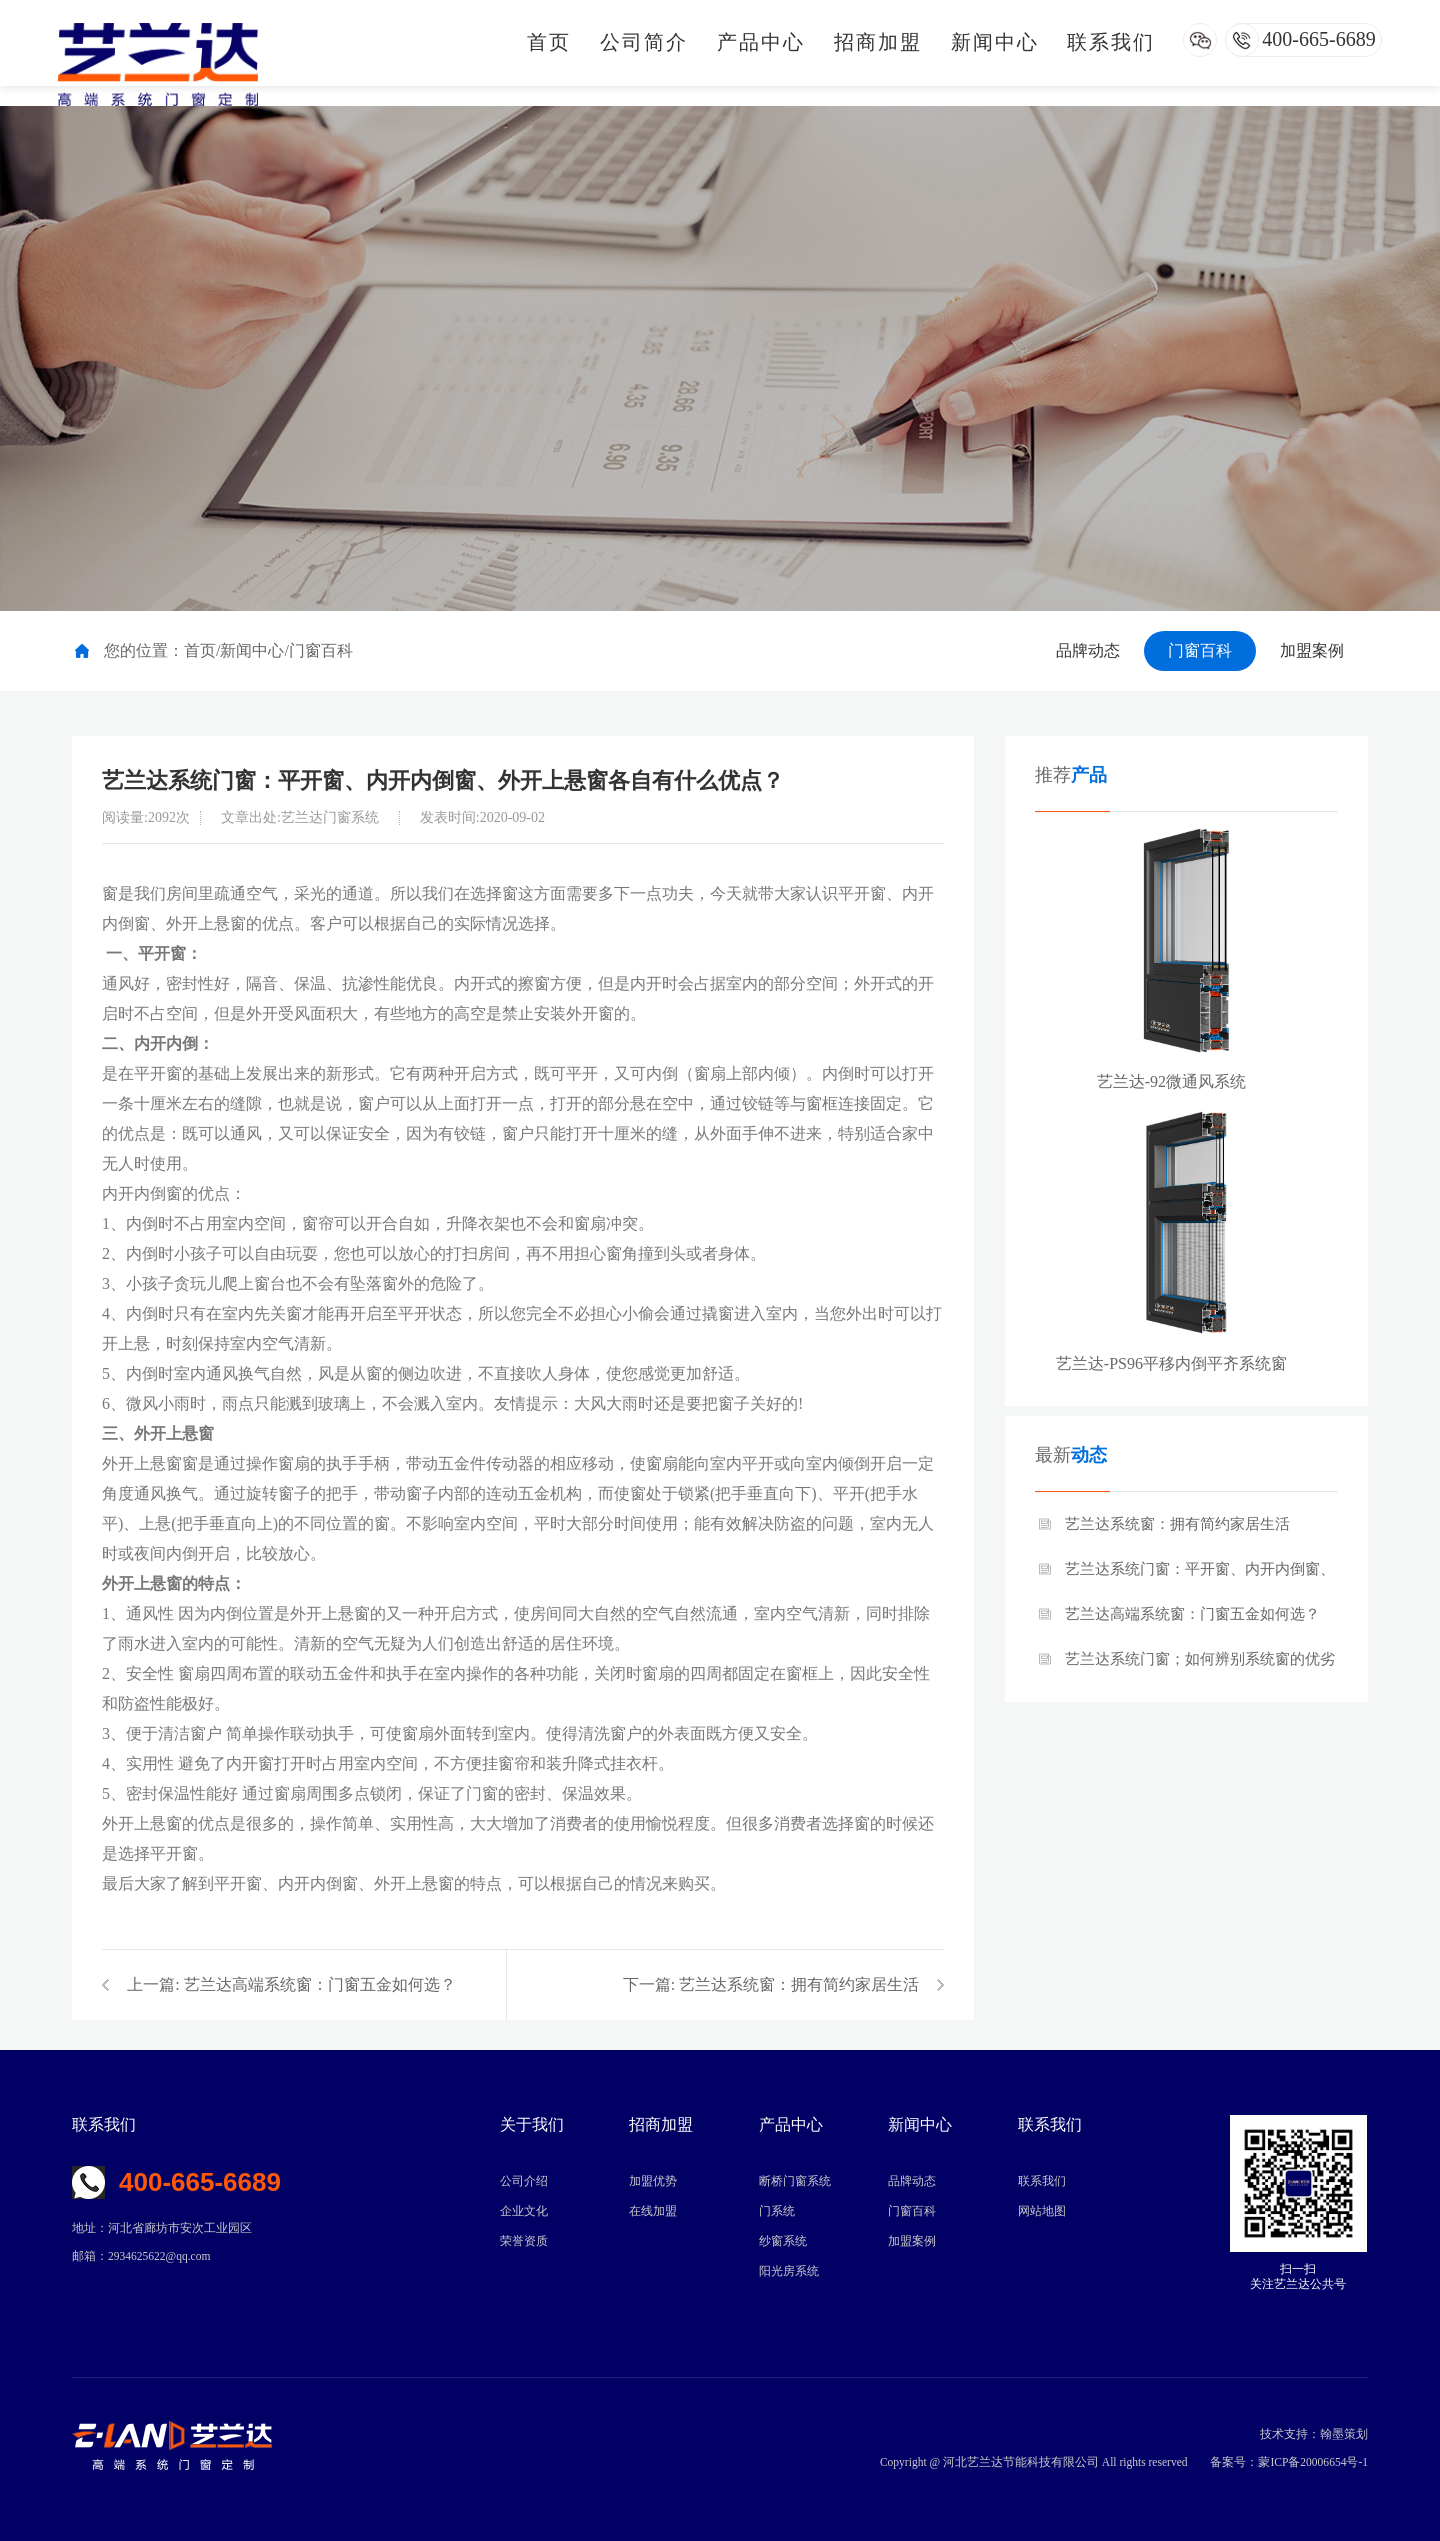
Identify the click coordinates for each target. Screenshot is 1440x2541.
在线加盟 (653, 2211)
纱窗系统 (783, 2241)
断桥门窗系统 (795, 2181)
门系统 (777, 2211)
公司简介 (644, 42)
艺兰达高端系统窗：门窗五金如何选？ (320, 1984)
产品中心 (761, 42)
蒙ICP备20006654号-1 (1313, 2462)
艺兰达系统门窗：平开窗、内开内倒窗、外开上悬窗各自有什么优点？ (1200, 1576)
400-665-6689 (1318, 39)
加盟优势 (653, 2181)
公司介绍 (524, 2181)
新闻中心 (995, 42)
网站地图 (1042, 2211)
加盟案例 (1312, 650)
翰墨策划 (1344, 2434)
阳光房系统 (789, 2271)
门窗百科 (1200, 650)
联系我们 (1111, 42)
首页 (549, 42)
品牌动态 (1088, 650)
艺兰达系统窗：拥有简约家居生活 (799, 1984)
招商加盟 (878, 42)
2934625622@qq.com (159, 2256)
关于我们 (532, 2124)
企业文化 (524, 2211)
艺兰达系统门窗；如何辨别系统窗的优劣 (1200, 1659)
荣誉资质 (524, 2241)
